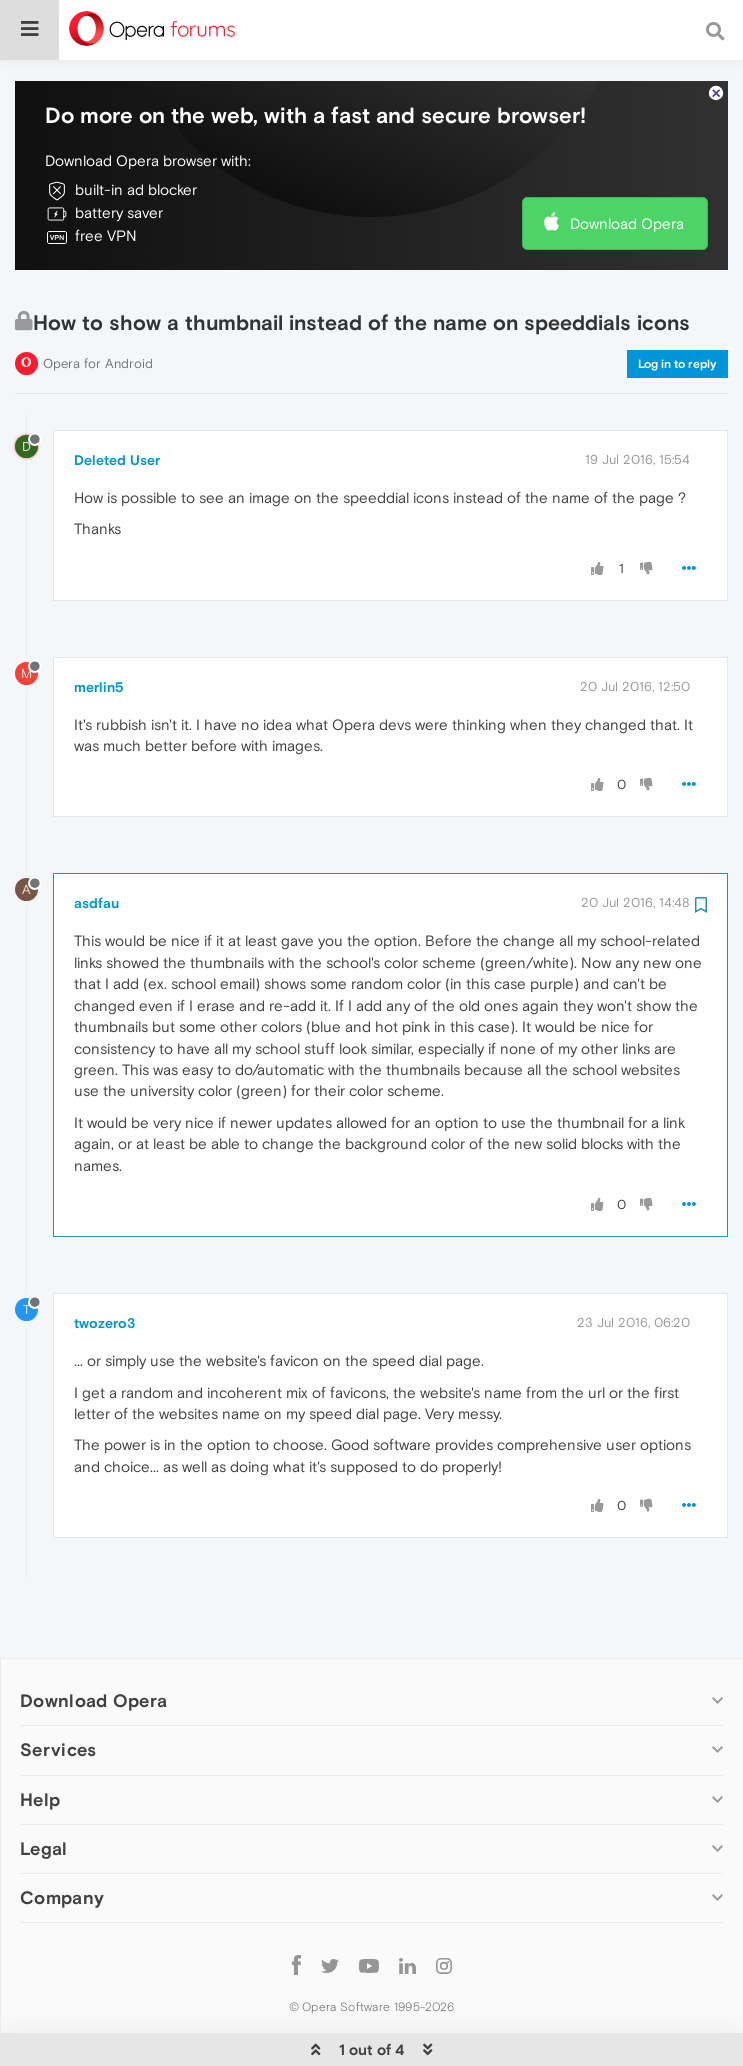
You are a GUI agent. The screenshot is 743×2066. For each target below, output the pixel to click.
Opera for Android (98, 302)
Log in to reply (677, 303)
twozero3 (104, 1262)
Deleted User (117, 399)
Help (40, 1738)
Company (62, 1836)
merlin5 (99, 626)
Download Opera (627, 162)
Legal (44, 1787)
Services (58, 1688)
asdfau (96, 842)
